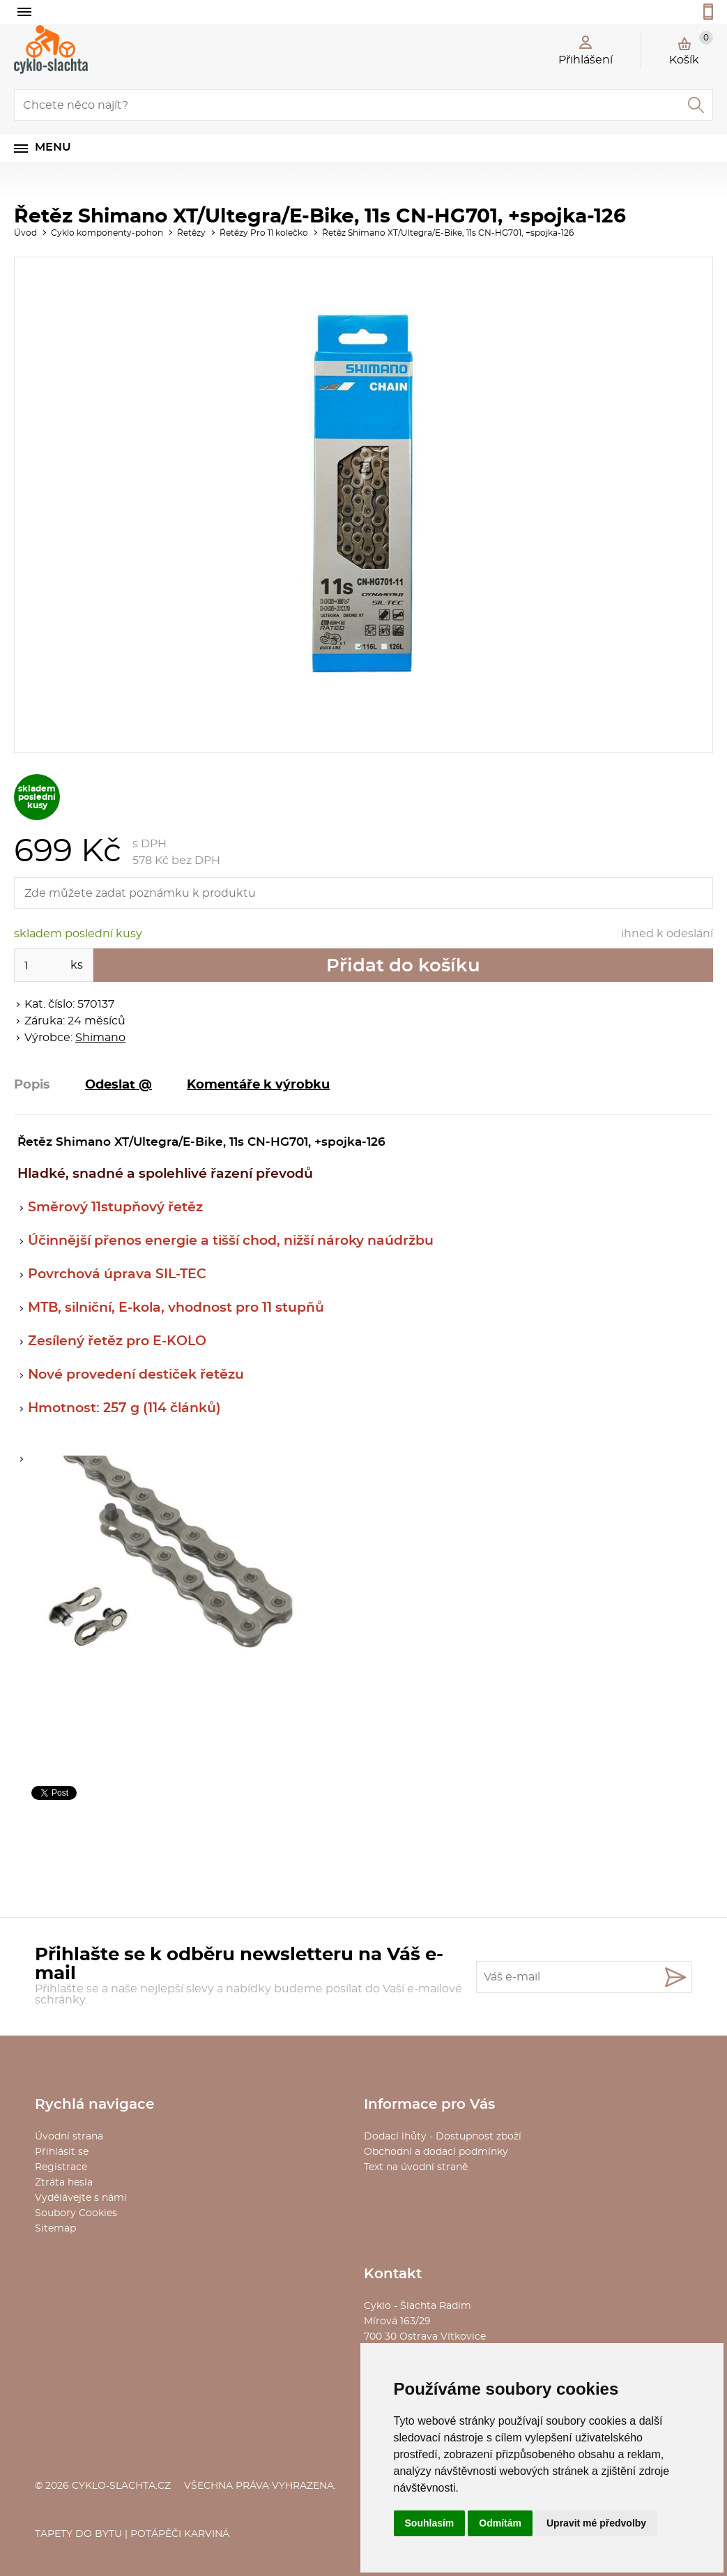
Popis (32, 1085)
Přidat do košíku (403, 966)
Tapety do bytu (78, 2534)
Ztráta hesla (64, 2183)
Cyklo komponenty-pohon (107, 233)
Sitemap (55, 2229)
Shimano (100, 1037)
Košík (691, 48)
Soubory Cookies (76, 2213)
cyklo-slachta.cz (121, 2486)
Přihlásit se (62, 2152)
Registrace (61, 2167)
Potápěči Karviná (179, 2534)
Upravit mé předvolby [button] (596, 2523)
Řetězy (191, 233)
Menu (53, 147)
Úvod (25, 233)
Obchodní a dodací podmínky (436, 2152)
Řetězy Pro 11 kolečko (264, 233)
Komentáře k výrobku (258, 1085)
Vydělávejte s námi (81, 2198)
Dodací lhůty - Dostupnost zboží (442, 2137)
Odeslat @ (118, 1085)
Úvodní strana (69, 2137)
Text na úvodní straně (416, 2167)
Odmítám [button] (500, 2523)
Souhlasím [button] (429, 2523)
